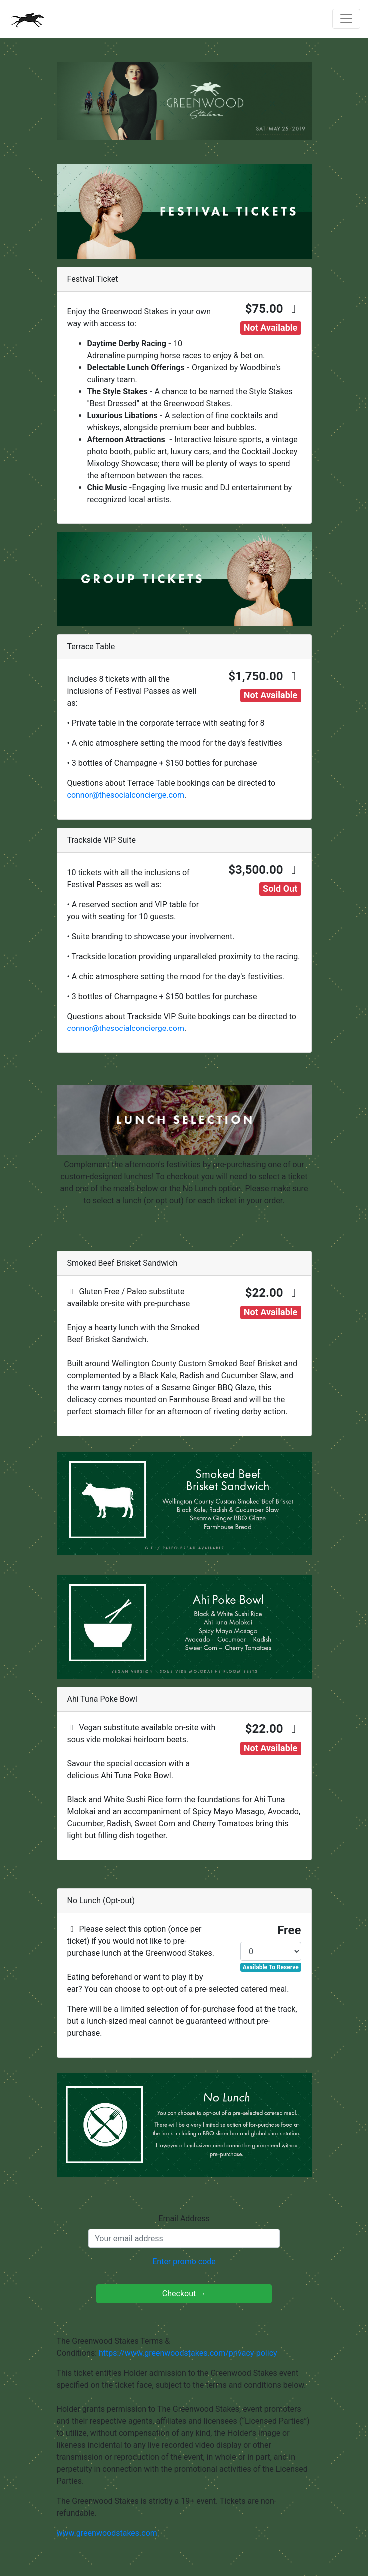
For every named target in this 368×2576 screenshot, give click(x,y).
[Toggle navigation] (346, 19)
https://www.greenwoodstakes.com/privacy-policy (188, 2353)
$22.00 (273, 1293)
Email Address (183, 2218)
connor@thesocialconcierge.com (125, 795)
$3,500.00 (264, 870)
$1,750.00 (264, 676)
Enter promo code (184, 2261)
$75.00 (273, 309)
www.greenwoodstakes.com (107, 2533)
